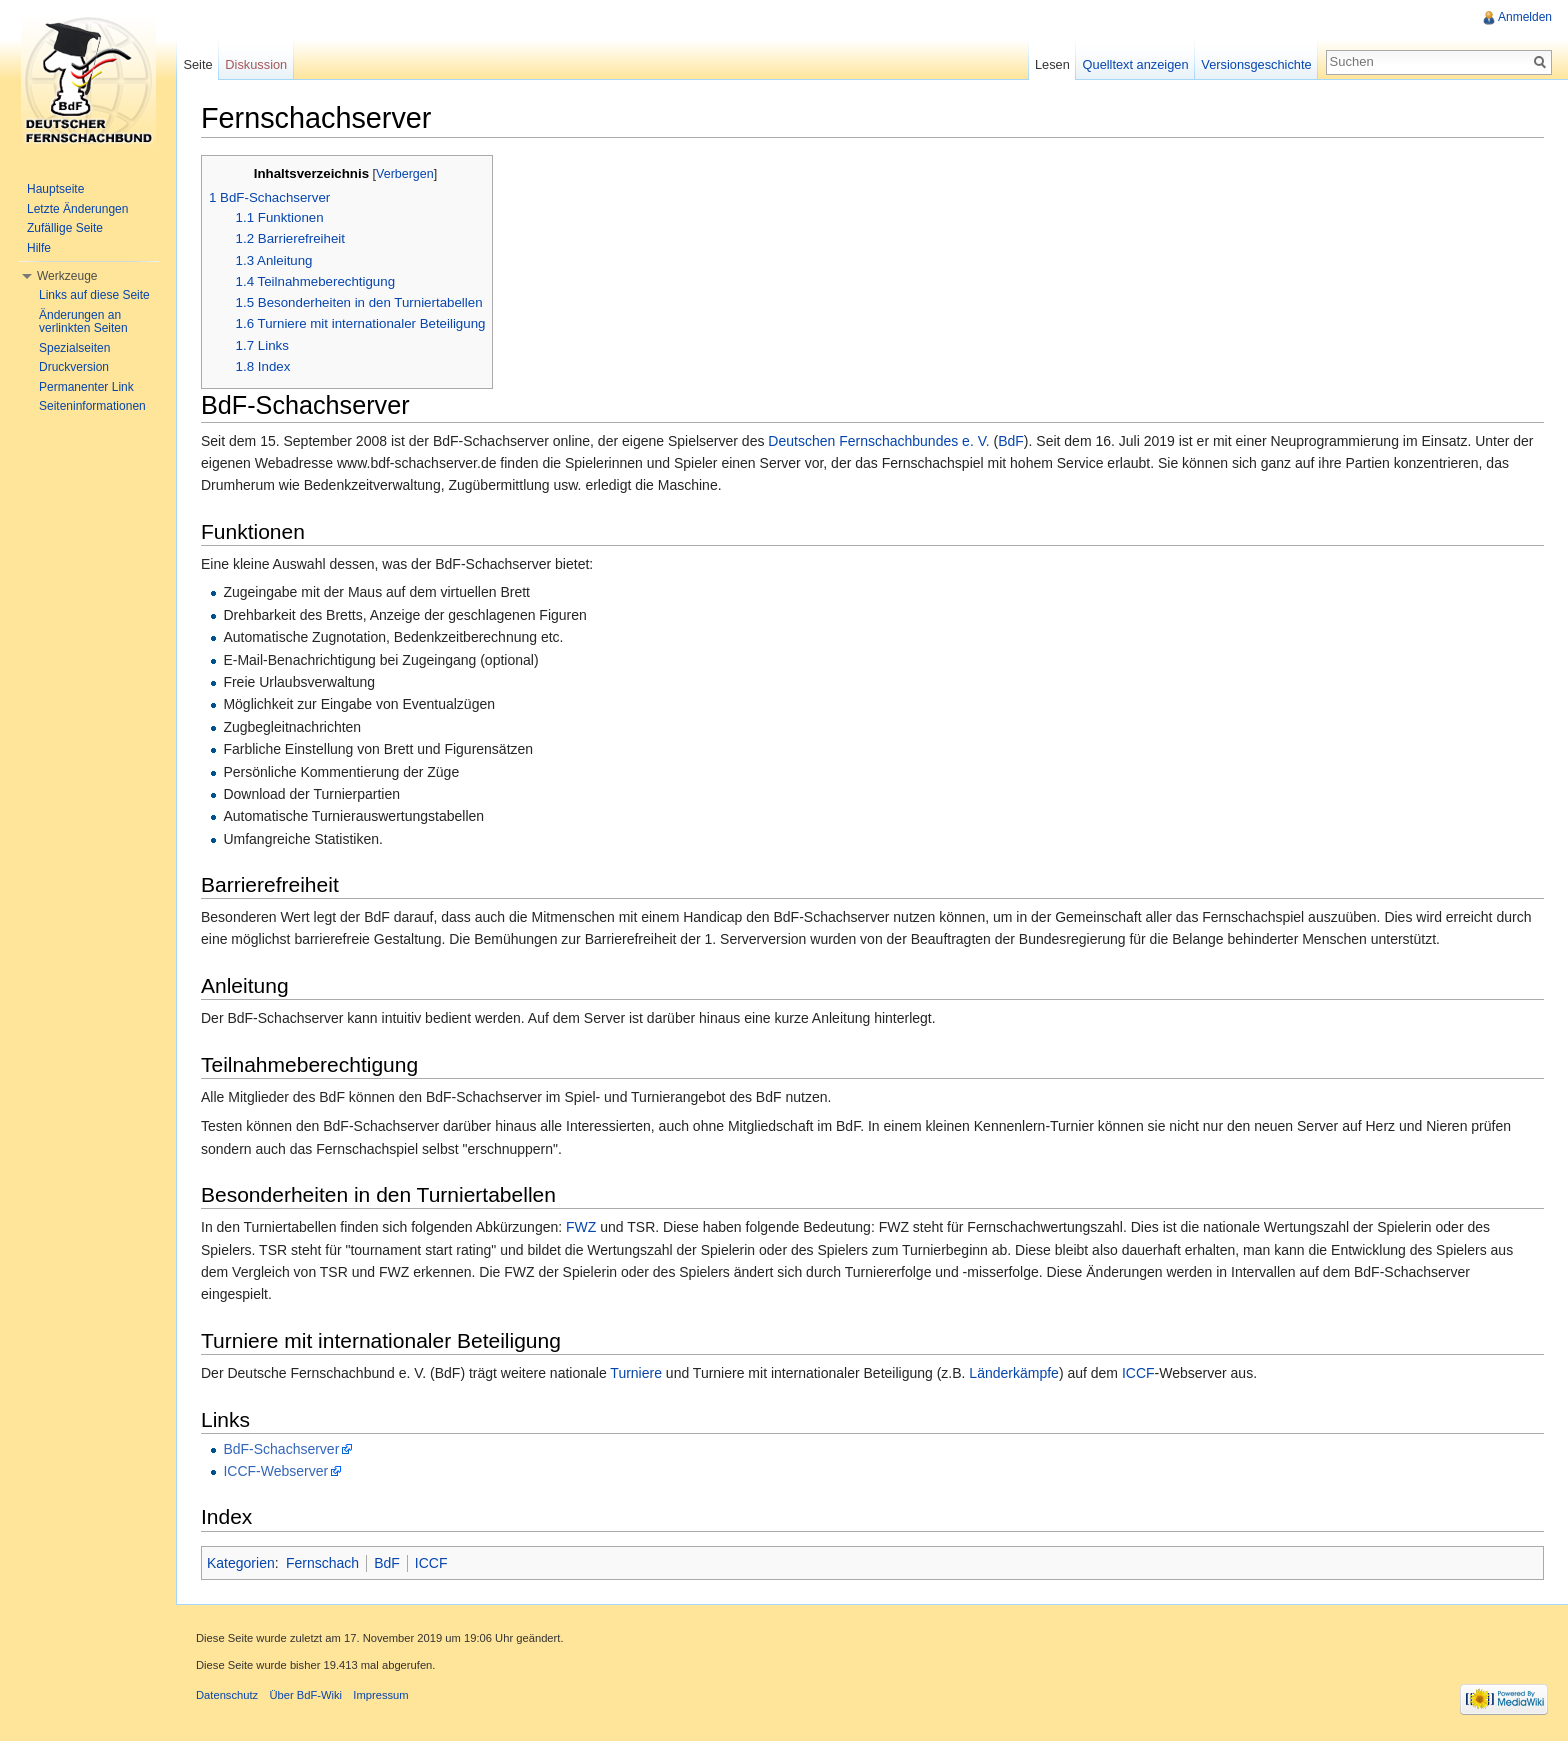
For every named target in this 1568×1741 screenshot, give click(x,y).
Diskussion (256, 64)
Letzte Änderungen (77, 209)
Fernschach (322, 1563)
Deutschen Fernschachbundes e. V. (878, 441)
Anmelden (1525, 17)
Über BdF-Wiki (305, 1695)
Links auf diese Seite (94, 295)
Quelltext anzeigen (1136, 64)
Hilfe (39, 248)
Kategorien (241, 1563)
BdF (1011, 441)
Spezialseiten (74, 348)
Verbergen (405, 174)
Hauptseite (55, 189)
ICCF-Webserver (275, 1471)
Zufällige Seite (65, 228)
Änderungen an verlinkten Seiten (83, 322)
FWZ (581, 1227)
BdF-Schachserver (281, 1449)
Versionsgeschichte (1256, 64)
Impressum (380, 1695)
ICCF (1138, 1373)
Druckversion (74, 367)
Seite (197, 64)
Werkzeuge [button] (67, 276)
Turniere (636, 1373)
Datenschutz (227, 1695)
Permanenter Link (86, 387)
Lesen (1052, 64)
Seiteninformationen (92, 406)
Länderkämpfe (1014, 1373)
